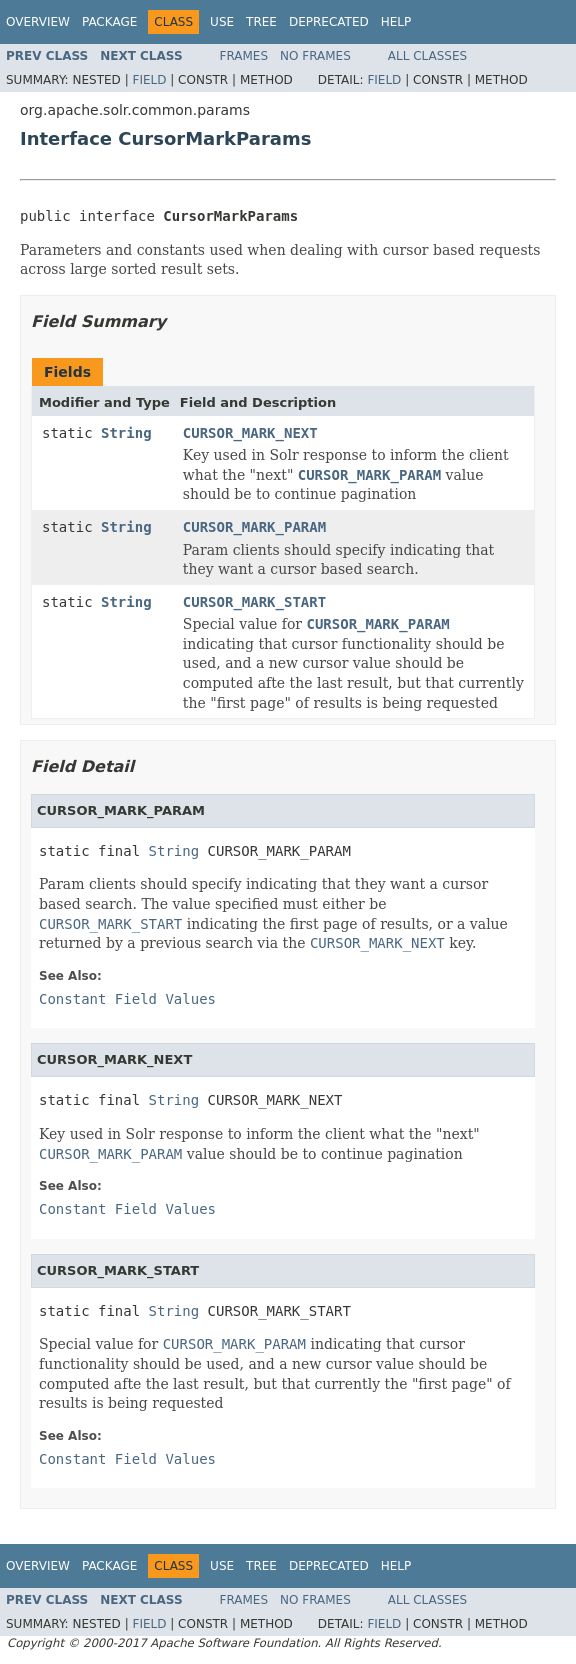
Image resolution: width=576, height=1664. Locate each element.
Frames (244, 56)
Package (109, 22)
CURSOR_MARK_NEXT (250, 433)
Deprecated (329, 22)
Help (396, 22)
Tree (261, 22)
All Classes (427, 56)
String (126, 433)
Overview (38, 22)
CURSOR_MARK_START (254, 602)
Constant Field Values (127, 999)
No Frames (315, 56)
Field (149, 80)
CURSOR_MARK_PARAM (254, 527)
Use (222, 22)
